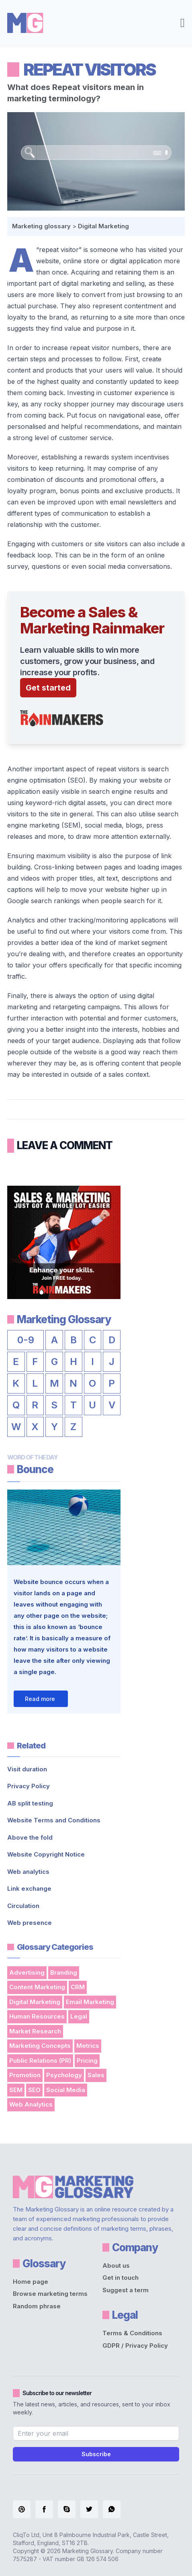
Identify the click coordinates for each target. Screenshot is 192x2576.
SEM (15, 2090)
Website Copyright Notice (46, 1854)
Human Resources (37, 2016)
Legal (78, 2016)
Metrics (87, 2045)
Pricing (87, 2060)
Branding (63, 1972)
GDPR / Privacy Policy (135, 2345)
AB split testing (30, 1803)
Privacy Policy (28, 1786)
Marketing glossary (41, 226)
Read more (40, 1698)
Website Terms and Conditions (53, 1820)
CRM (78, 1987)
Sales (96, 2075)
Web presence (29, 1922)
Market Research (35, 2031)
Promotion (25, 2075)
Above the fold (30, 1837)
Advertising (27, 1972)
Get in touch (120, 2277)
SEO (34, 2090)
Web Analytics (31, 2104)
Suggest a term (125, 2290)
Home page (30, 2281)
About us (116, 2265)
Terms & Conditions (132, 2333)
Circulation (23, 1906)
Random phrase (37, 2306)
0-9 (25, 1340)
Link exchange (29, 1888)
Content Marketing (37, 1987)
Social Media (65, 2090)
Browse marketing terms (50, 2293)
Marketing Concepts (40, 2045)
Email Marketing (90, 2002)
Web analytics (28, 1871)
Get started (48, 688)
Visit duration (27, 1769)
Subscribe (96, 2454)
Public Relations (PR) (40, 2060)
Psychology (64, 2075)
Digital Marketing (103, 226)
